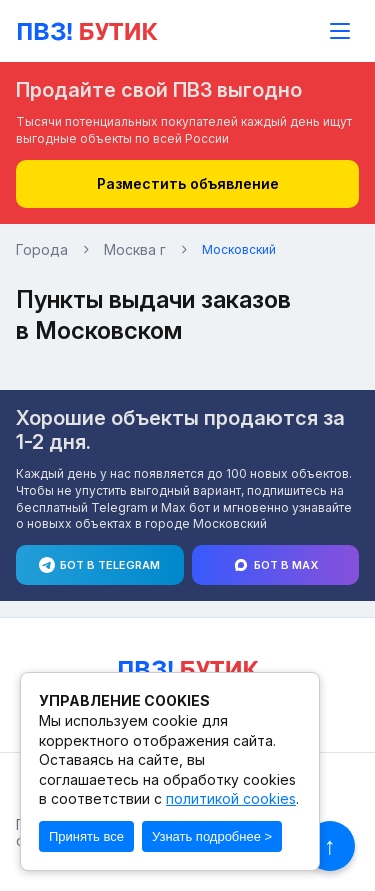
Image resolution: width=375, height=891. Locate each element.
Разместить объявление (188, 183)
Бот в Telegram (99, 568)
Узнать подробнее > (212, 836)
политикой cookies (231, 798)
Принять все (86, 836)
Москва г (135, 250)
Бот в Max (275, 568)
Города (42, 250)
